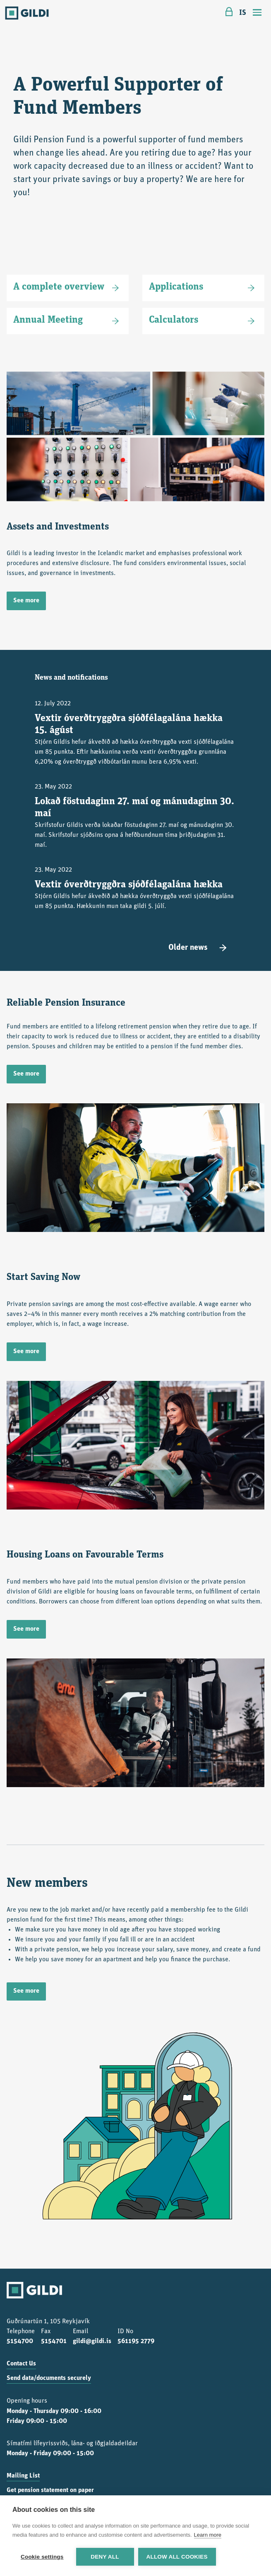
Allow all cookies (177, 2557)
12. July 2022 (135, 733)
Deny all (105, 2557)
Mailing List (23, 2476)
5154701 (54, 2341)
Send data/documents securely (49, 2378)
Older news (199, 947)
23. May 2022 (135, 817)
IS (242, 13)
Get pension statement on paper (50, 2490)
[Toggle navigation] (257, 13)
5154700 (20, 2341)
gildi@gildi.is (92, 2341)
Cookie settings (42, 2557)
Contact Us (21, 2363)
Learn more (207, 2535)
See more (26, 600)
